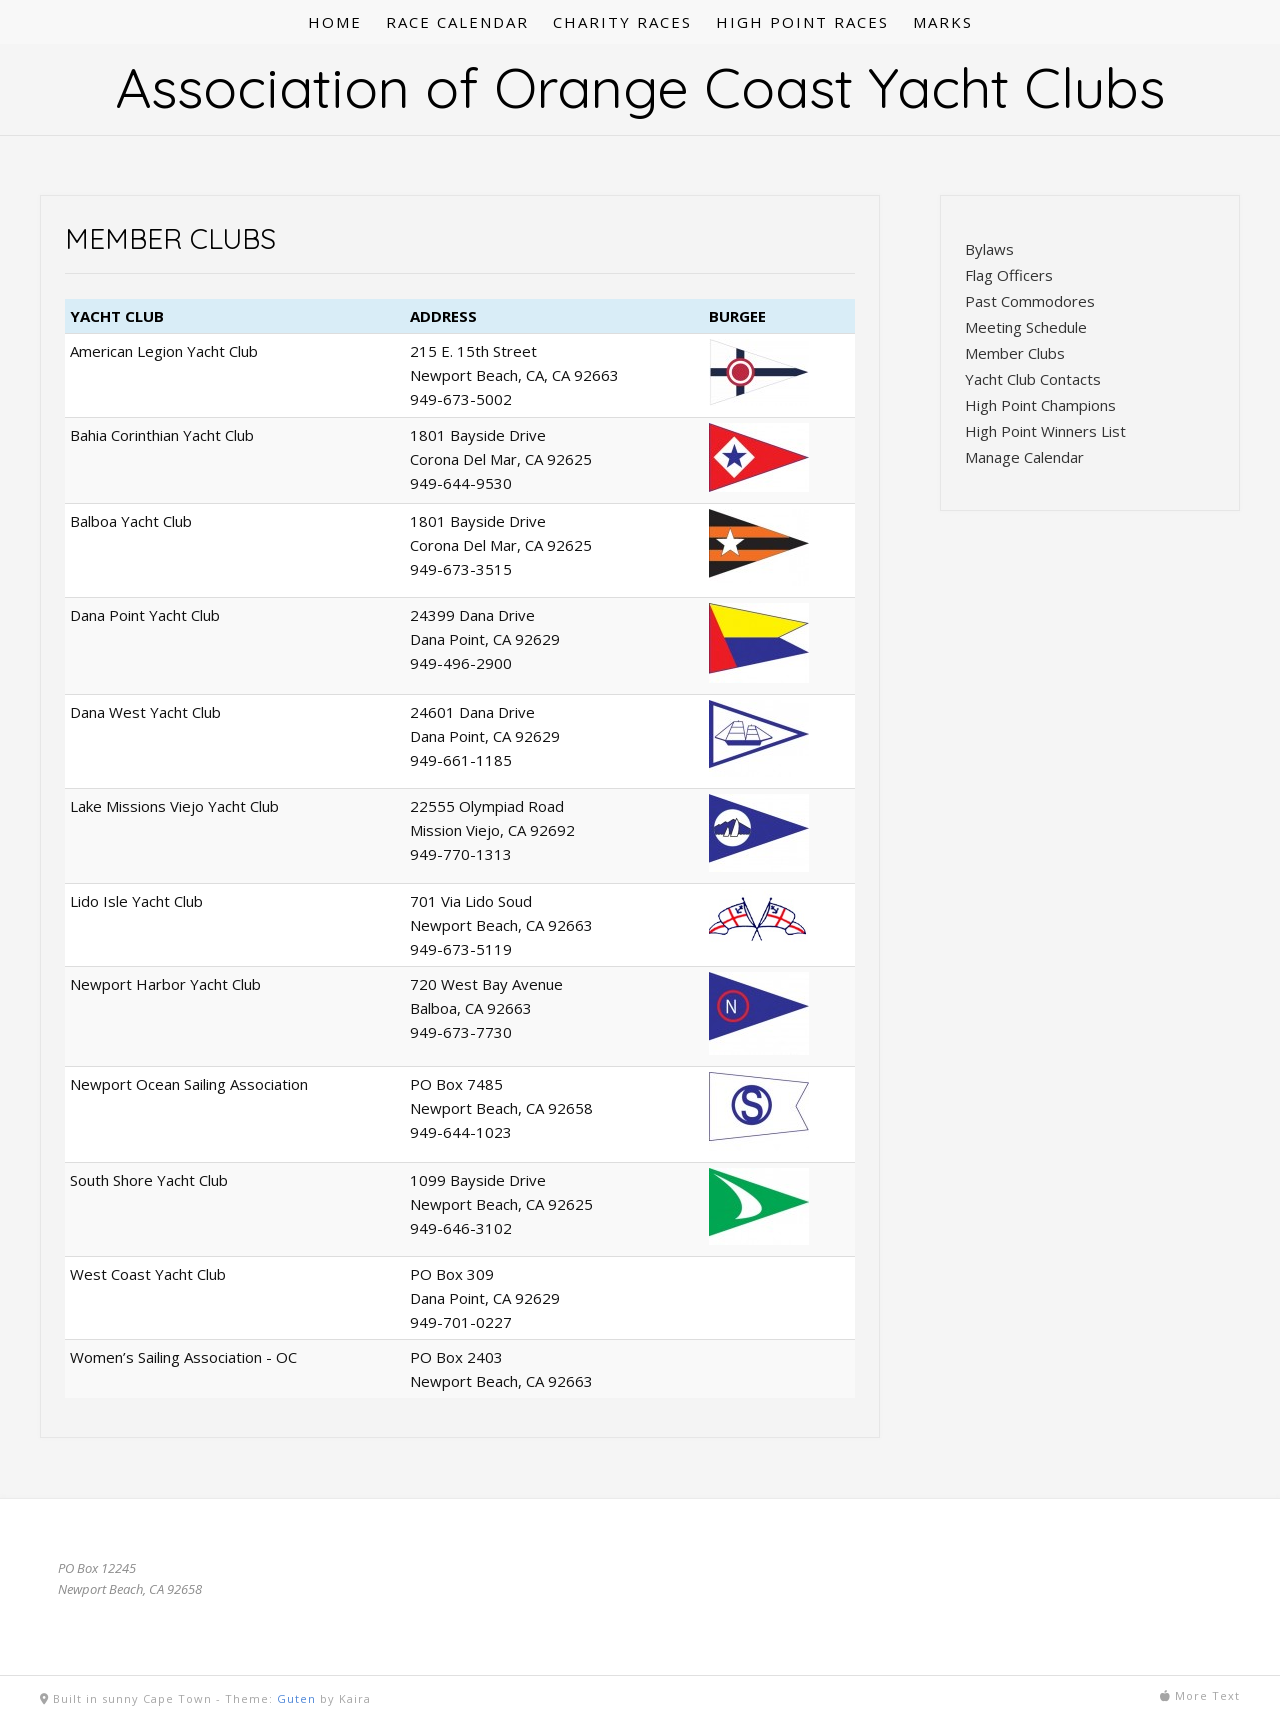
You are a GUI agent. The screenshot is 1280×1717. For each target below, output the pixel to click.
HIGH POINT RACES (802, 22)
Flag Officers (1009, 275)
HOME (335, 22)
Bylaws (989, 249)
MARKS (943, 22)
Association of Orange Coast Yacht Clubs (640, 87)
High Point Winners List (1045, 431)
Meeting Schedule (1026, 327)
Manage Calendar (1024, 457)
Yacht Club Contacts (1033, 379)
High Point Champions (1040, 405)
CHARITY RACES (622, 22)
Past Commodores (1030, 301)
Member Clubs (1015, 353)
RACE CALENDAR (457, 22)
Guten (296, 1698)
